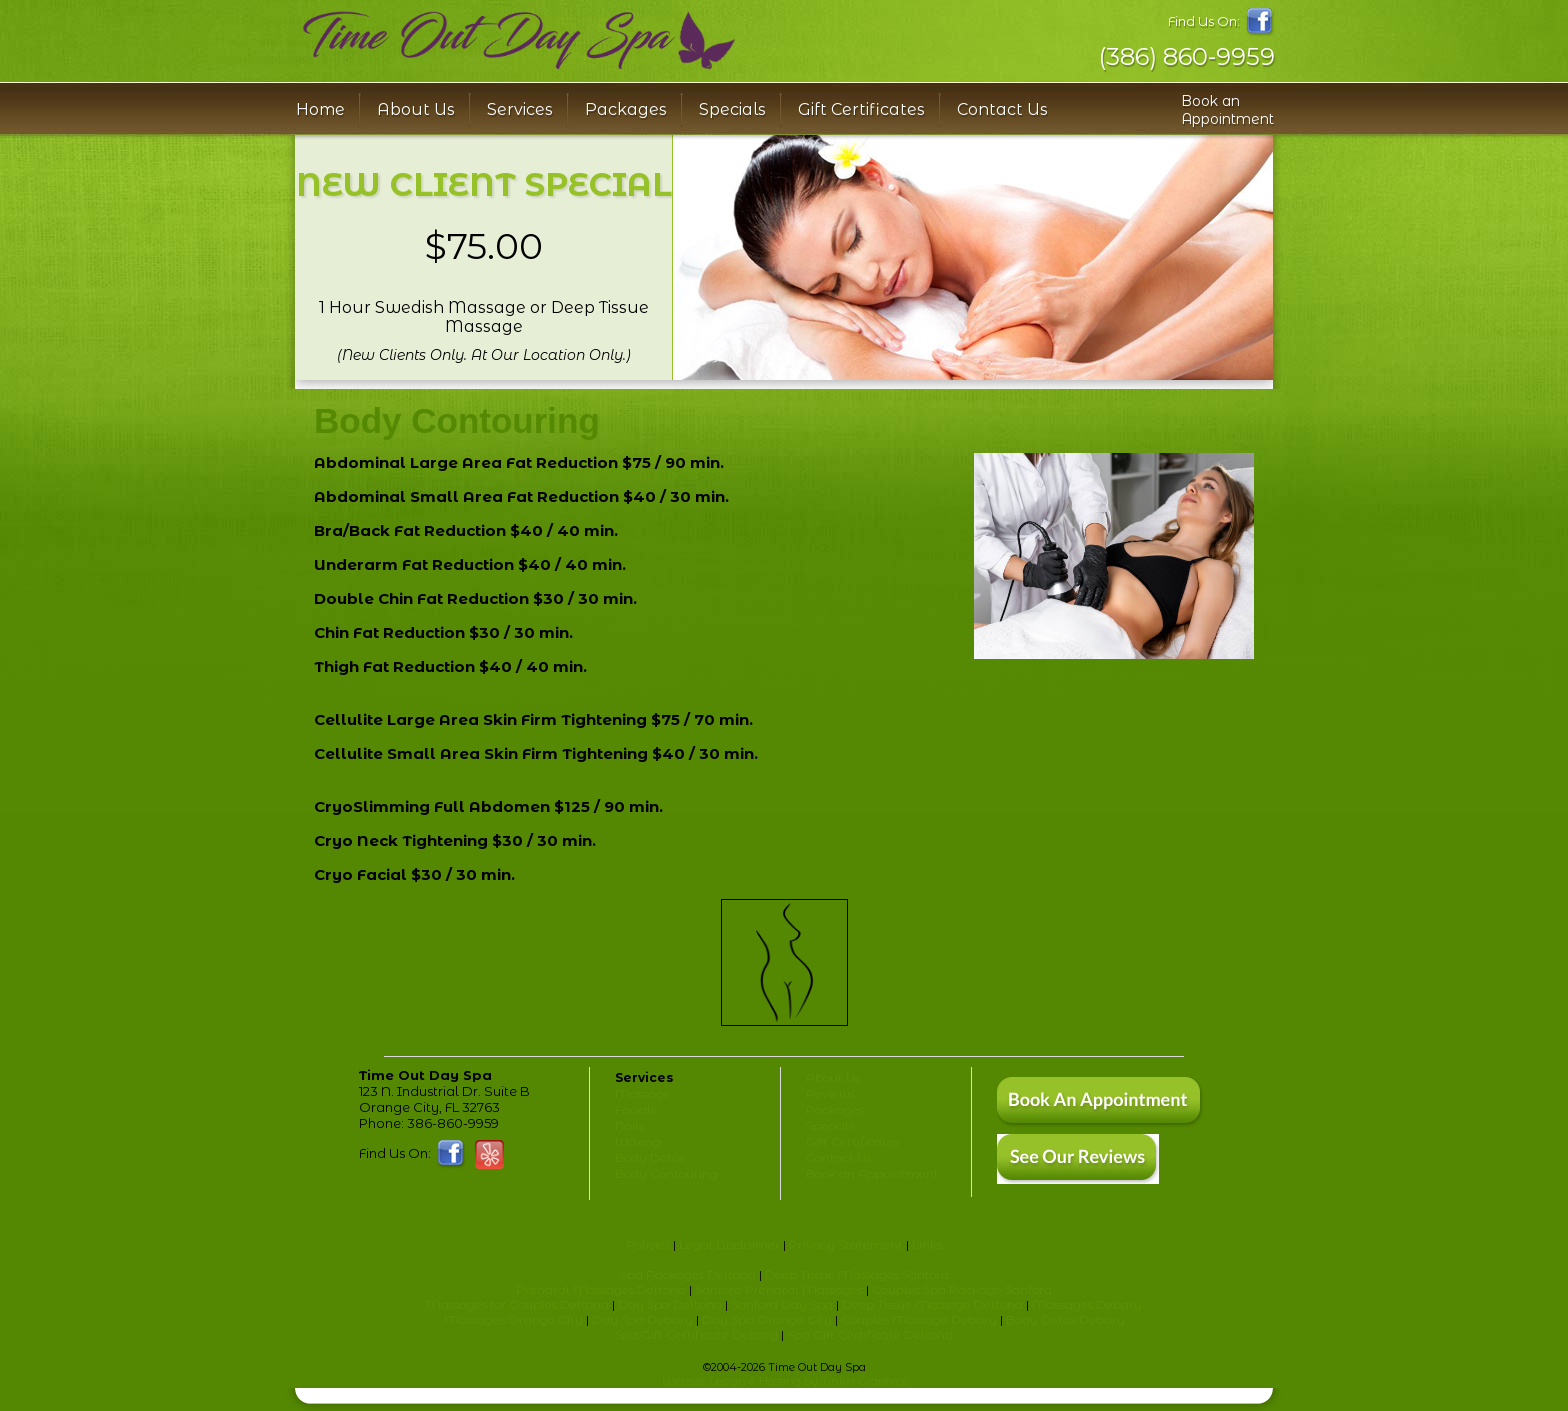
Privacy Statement (846, 1244)
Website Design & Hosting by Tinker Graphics (784, 1381)
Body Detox (650, 1157)
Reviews (830, 1093)
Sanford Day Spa (782, 1304)
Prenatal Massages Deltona (601, 1289)
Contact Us (1002, 109)
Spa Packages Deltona (688, 1274)
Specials (732, 109)
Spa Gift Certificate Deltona (870, 1334)
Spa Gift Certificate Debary (696, 1334)
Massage (643, 1093)
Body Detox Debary (1065, 1319)
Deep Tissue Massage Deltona (932, 1304)
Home (320, 109)
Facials (635, 1109)
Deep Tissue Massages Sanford (857, 1274)
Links (927, 1244)
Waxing (638, 1141)
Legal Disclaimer (729, 1244)
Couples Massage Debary (919, 1319)
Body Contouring (666, 1173)
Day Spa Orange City (767, 1319)
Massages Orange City (513, 1319)
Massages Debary (1087, 1304)
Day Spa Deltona (670, 1304)
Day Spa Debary (642, 1319)
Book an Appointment (1227, 110)
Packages (626, 109)
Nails (629, 1125)
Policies (648, 1244)
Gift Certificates (861, 109)
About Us (833, 1077)
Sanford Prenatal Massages (779, 1289)
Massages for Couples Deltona (517, 1304)
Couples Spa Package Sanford (962, 1289)
